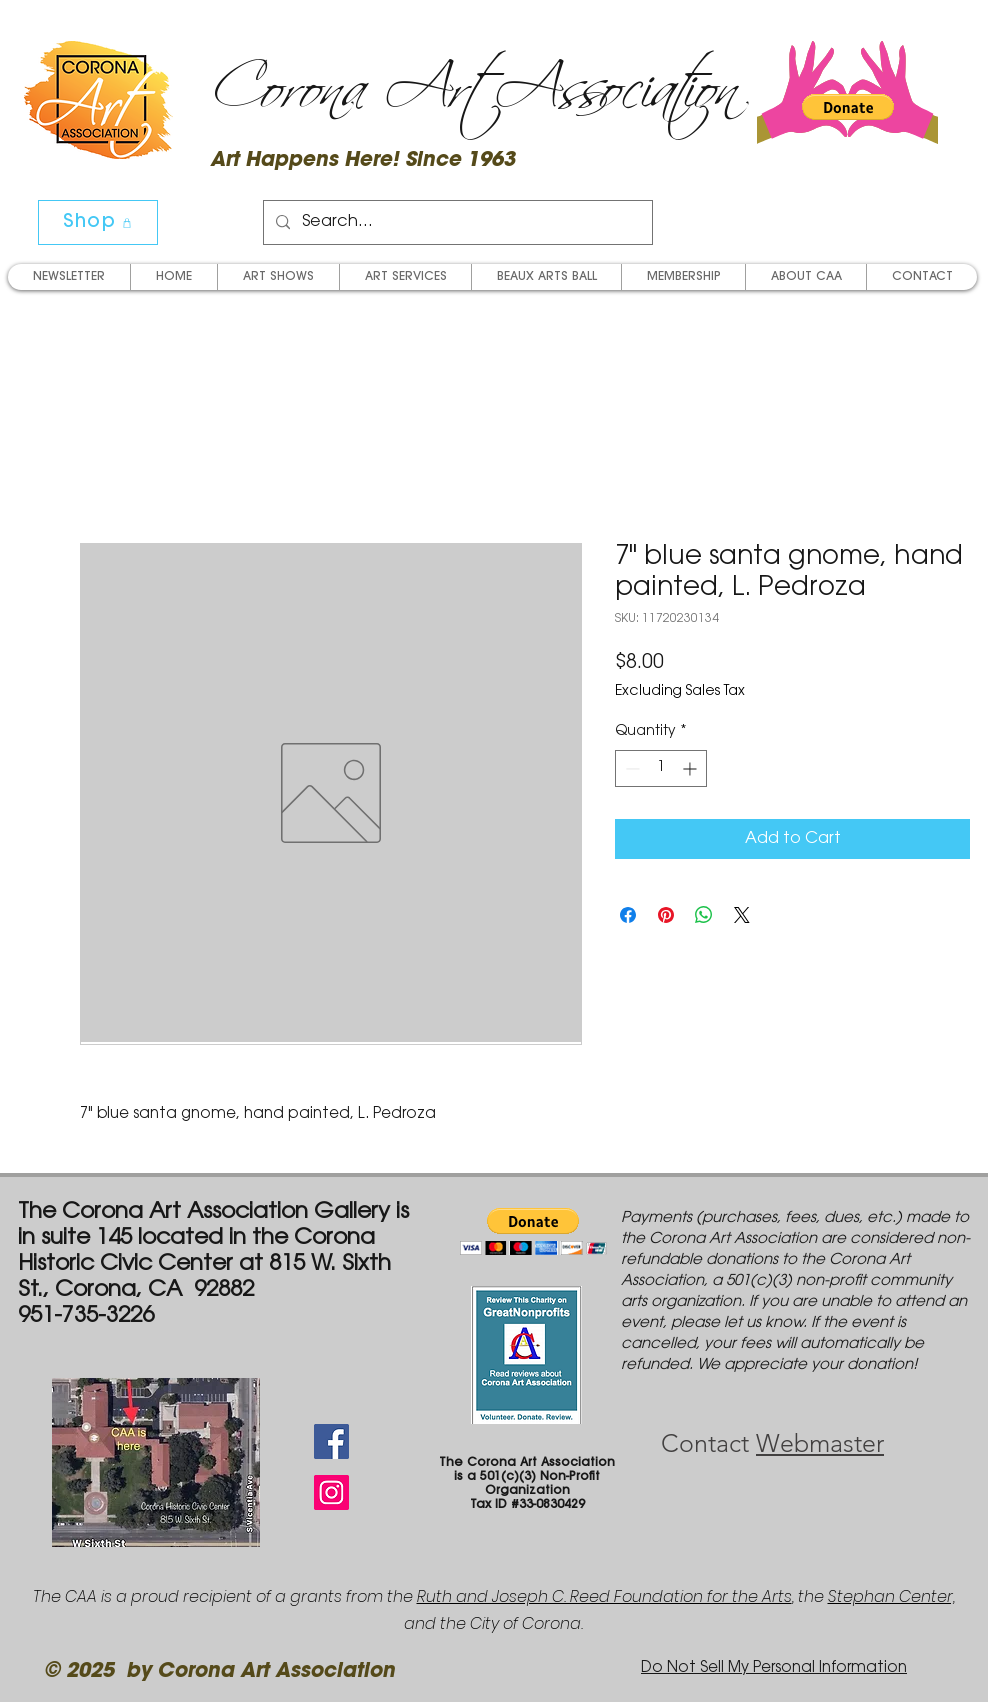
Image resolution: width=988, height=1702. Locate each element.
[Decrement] (630, 768)
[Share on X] (742, 915)
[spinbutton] (661, 768)
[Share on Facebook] (628, 915)
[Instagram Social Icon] (331, 1492)
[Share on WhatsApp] (704, 915)
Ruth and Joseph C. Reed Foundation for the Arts (604, 1596)
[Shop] (98, 222)
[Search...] (456, 222)
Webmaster (820, 1443)
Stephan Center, (891, 1596)
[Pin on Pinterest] (666, 915)
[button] (848, 107)
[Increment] (691, 768)
